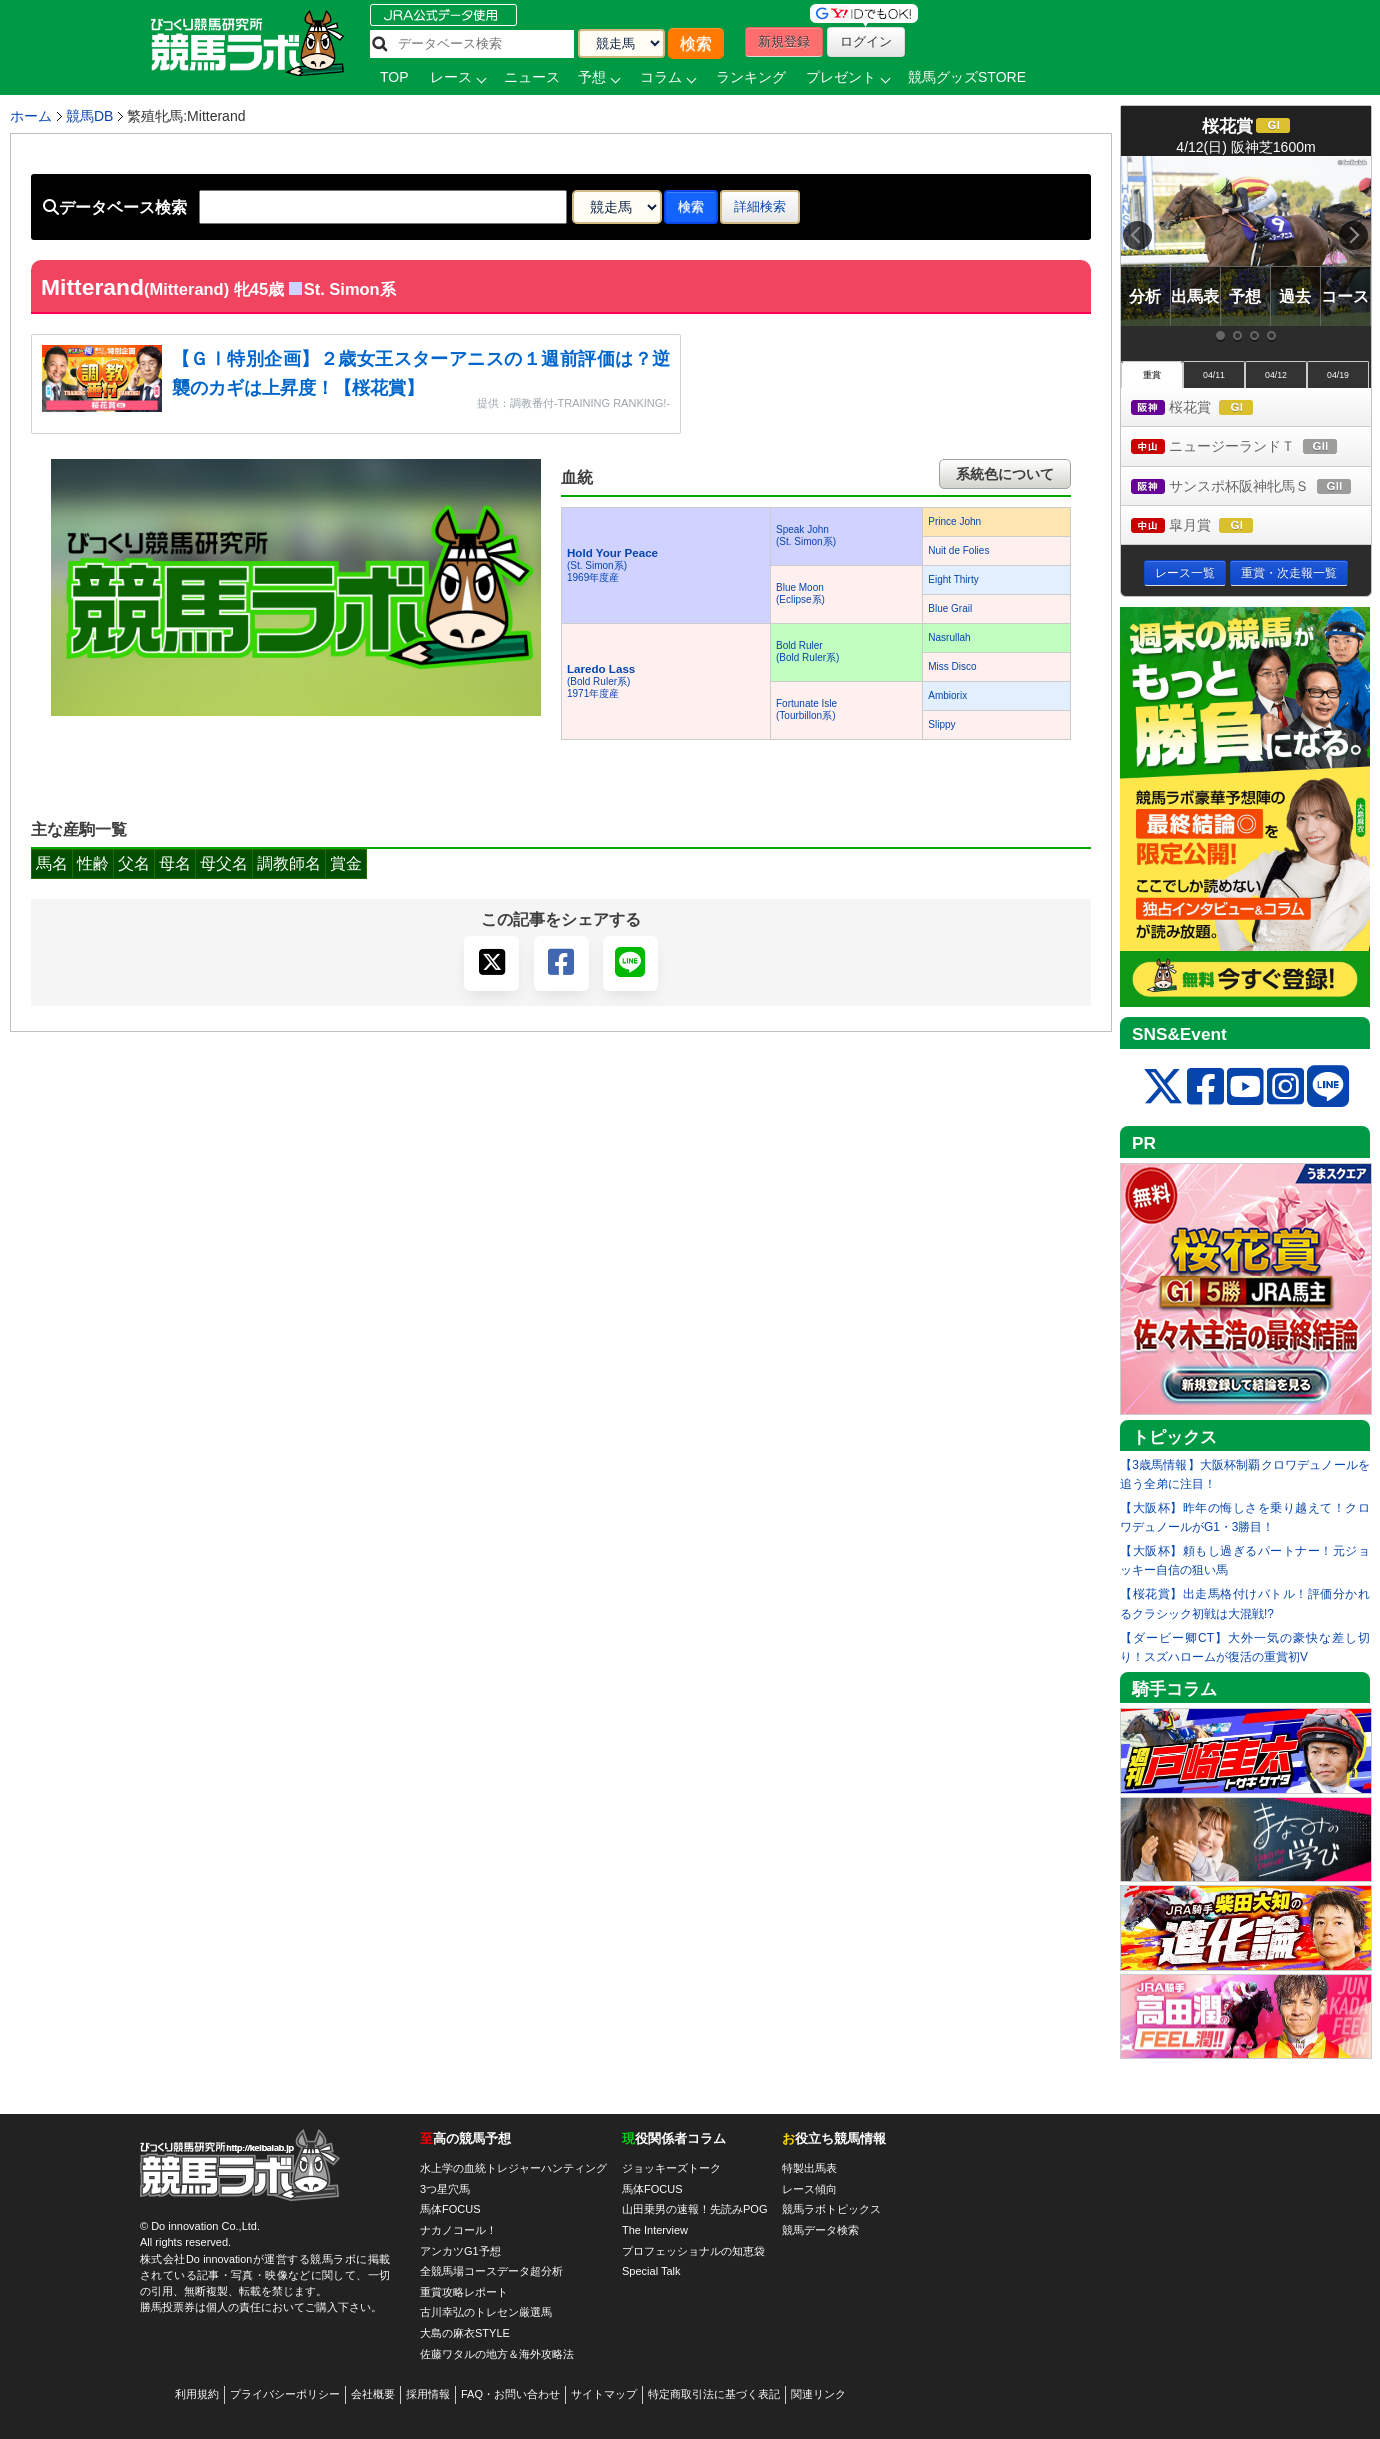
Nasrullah (949, 637)
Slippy (941, 724)
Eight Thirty (953, 579)
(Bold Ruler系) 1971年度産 (601, 681)
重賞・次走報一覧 (1289, 573)
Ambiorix (947, 695)
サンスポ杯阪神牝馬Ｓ (1251, 487)
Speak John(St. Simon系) (806, 535)
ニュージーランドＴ (1251, 447)
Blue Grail (950, 608)
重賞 (1152, 375)
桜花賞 (1210, 408)
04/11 (1214, 375)
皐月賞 (1210, 526)
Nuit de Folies (958, 550)
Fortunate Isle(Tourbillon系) (806, 709)
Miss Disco (952, 666)
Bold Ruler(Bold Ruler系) (807, 651)
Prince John (954, 521)
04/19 (1338, 375)
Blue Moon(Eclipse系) (800, 593)
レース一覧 (1185, 573)
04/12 (1276, 375)
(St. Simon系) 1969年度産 (612, 565)
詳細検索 (760, 206)
